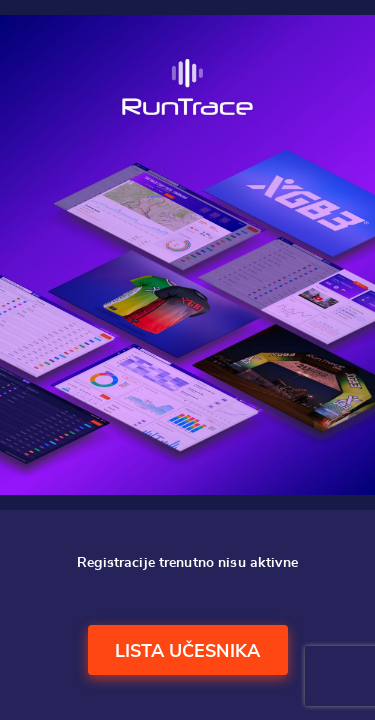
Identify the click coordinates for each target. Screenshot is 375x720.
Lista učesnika (187, 652)
